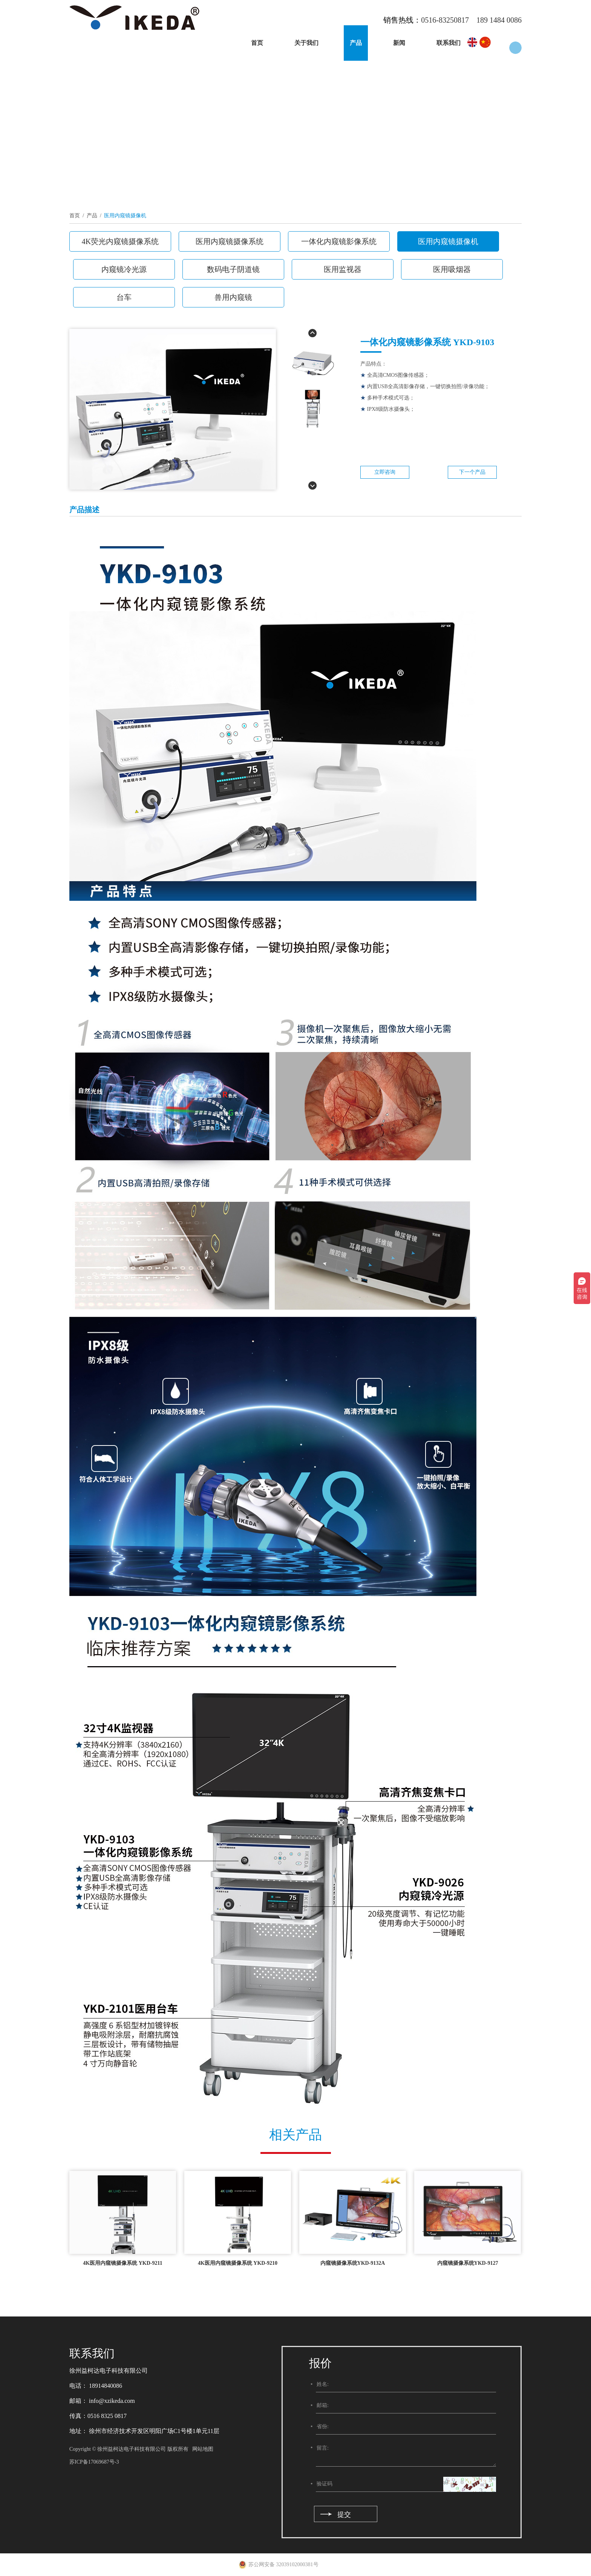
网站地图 (202, 2449)
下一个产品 (472, 472)
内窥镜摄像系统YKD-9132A (352, 2263)
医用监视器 (342, 269)
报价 (320, 2363)
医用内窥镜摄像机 (125, 215)
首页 (257, 43)
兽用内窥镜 (233, 297)
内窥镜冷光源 (124, 269)
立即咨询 (384, 472)
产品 (356, 43)
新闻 (399, 43)
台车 (124, 297)
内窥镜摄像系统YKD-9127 (467, 2263)
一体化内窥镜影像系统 (339, 241)
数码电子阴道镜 (233, 269)
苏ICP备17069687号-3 (94, 2462)
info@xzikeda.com (111, 2401)
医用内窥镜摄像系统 (229, 241)
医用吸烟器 (452, 269)
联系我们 (448, 43)
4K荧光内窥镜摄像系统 (120, 241)
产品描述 (84, 509)
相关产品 (295, 2134)
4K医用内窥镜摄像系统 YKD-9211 (122, 2263)
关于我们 (306, 43)
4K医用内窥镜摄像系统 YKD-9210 (237, 2263)
